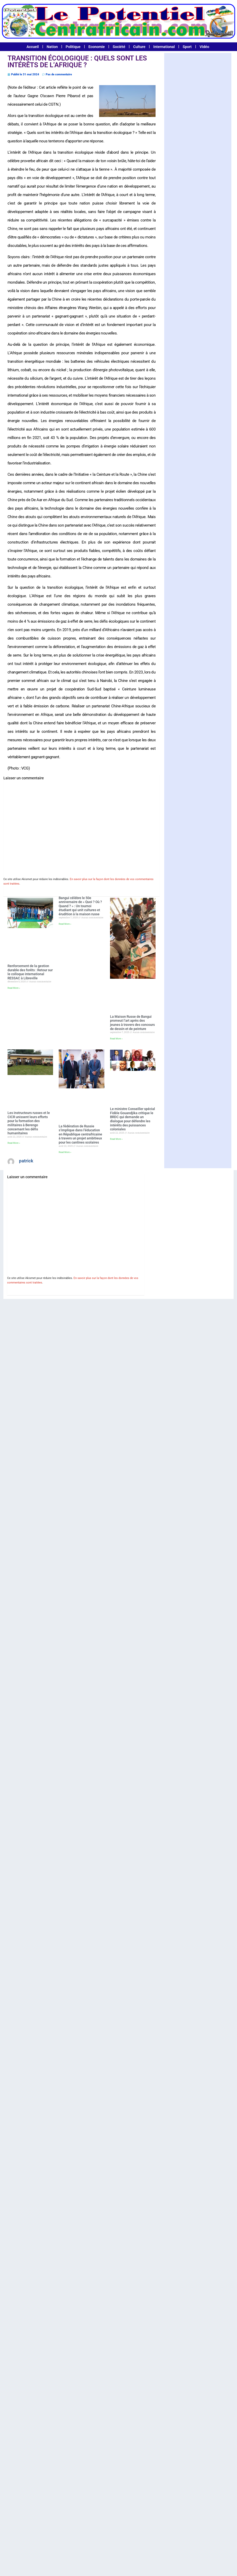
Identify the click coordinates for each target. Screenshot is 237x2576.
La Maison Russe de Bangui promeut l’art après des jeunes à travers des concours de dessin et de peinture (132, 1023)
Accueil (33, 46)
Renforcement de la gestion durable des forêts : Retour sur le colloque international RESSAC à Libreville (30, 972)
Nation (52, 46)
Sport (187, 46)
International (164, 46)
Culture (139, 46)
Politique (73, 46)
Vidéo (204, 46)
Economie (96, 46)
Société (119, 46)
